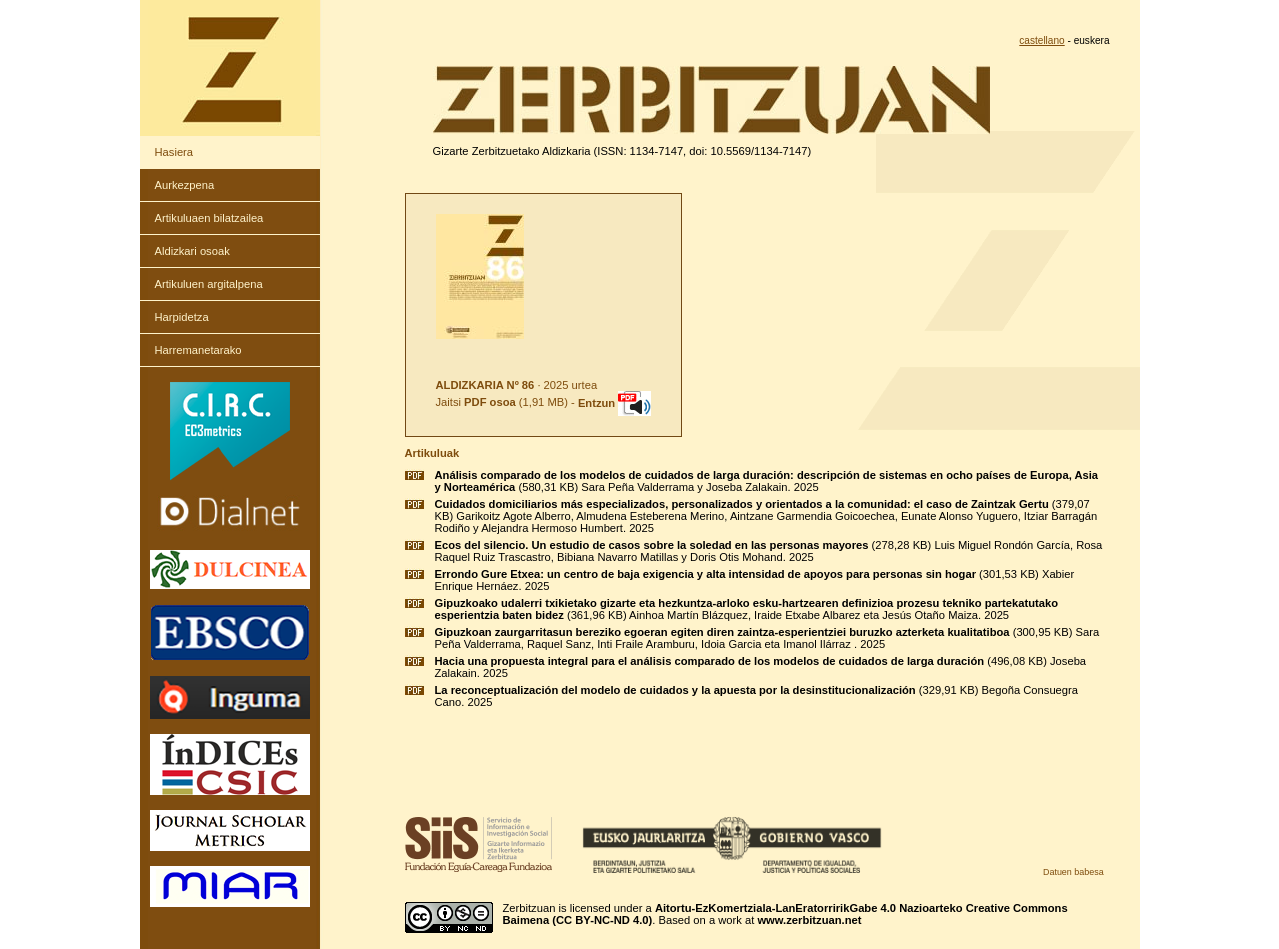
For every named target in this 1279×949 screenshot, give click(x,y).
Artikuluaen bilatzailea (209, 218)
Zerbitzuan (529, 908)
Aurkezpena (185, 185)
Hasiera (174, 152)
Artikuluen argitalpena (209, 284)
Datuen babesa (1073, 872)
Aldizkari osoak (192, 251)
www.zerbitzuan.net (809, 920)
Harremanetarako (198, 350)
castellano (1041, 40)
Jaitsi (476, 403)
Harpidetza (182, 317)
